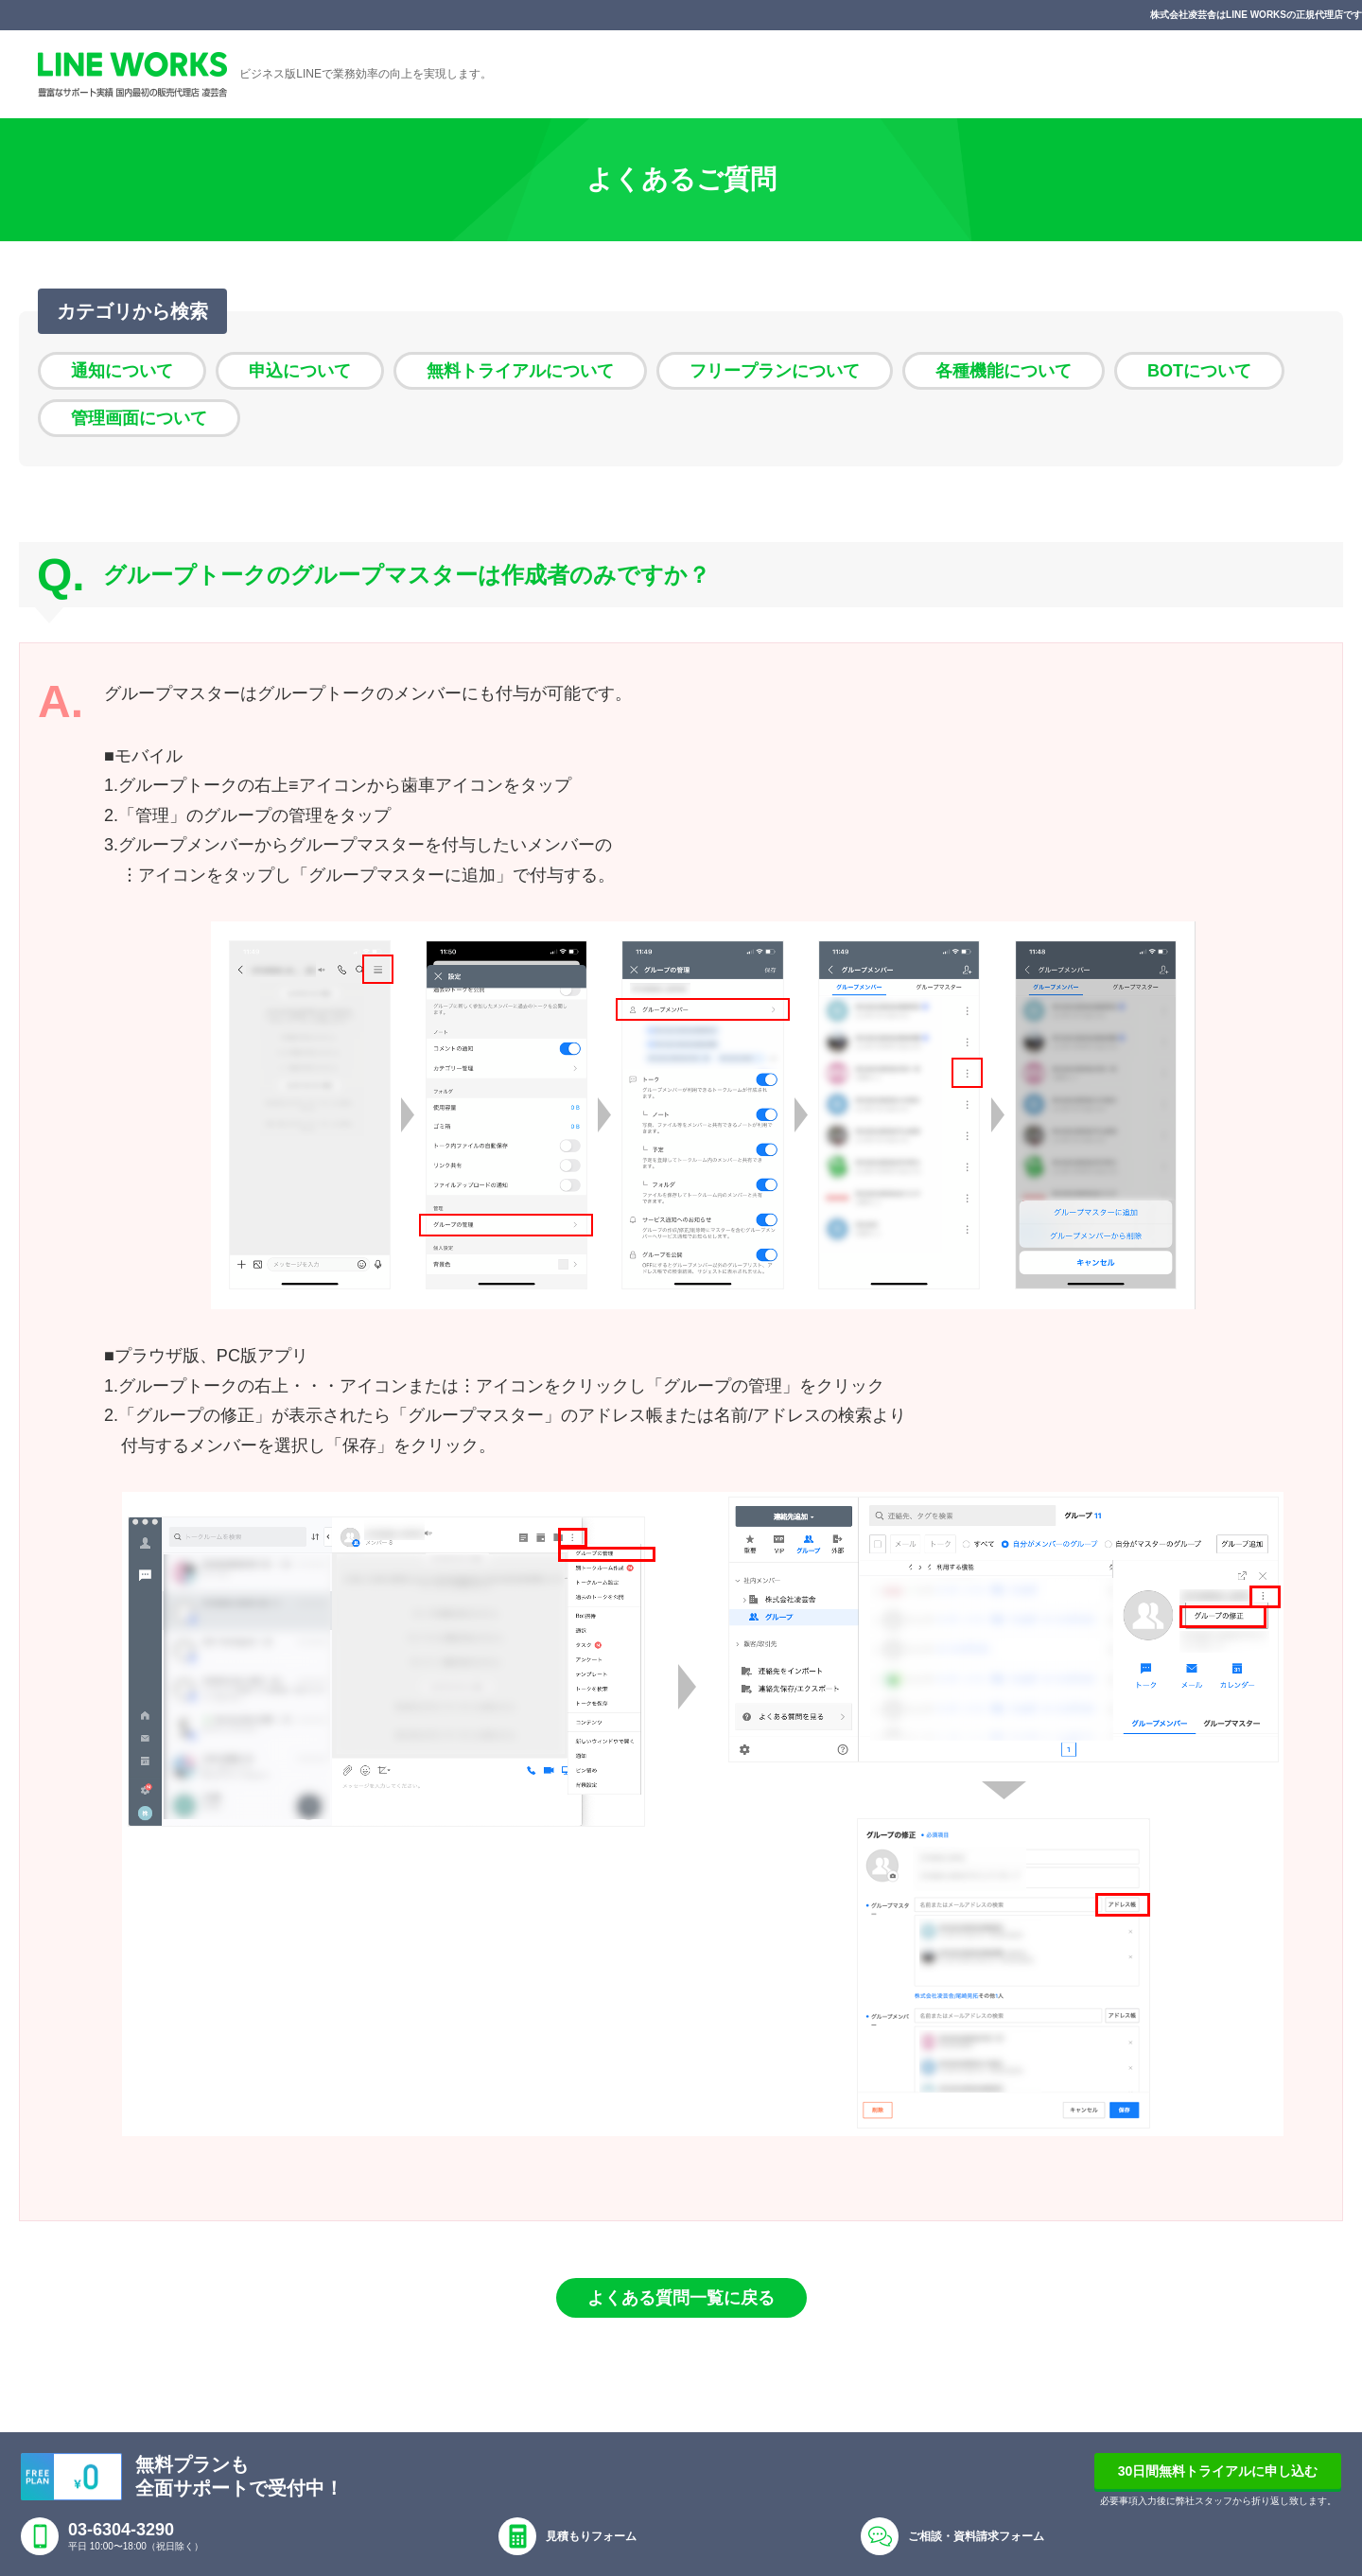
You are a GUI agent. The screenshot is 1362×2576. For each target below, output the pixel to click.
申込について (300, 370)
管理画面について (139, 418)
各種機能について (1003, 370)
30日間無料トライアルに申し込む (1218, 2471)
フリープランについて (775, 370)
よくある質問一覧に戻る (681, 2297)
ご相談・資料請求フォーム (976, 2536)
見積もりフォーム (591, 2536)
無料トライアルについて (520, 370)
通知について (122, 370)
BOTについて (1199, 370)
